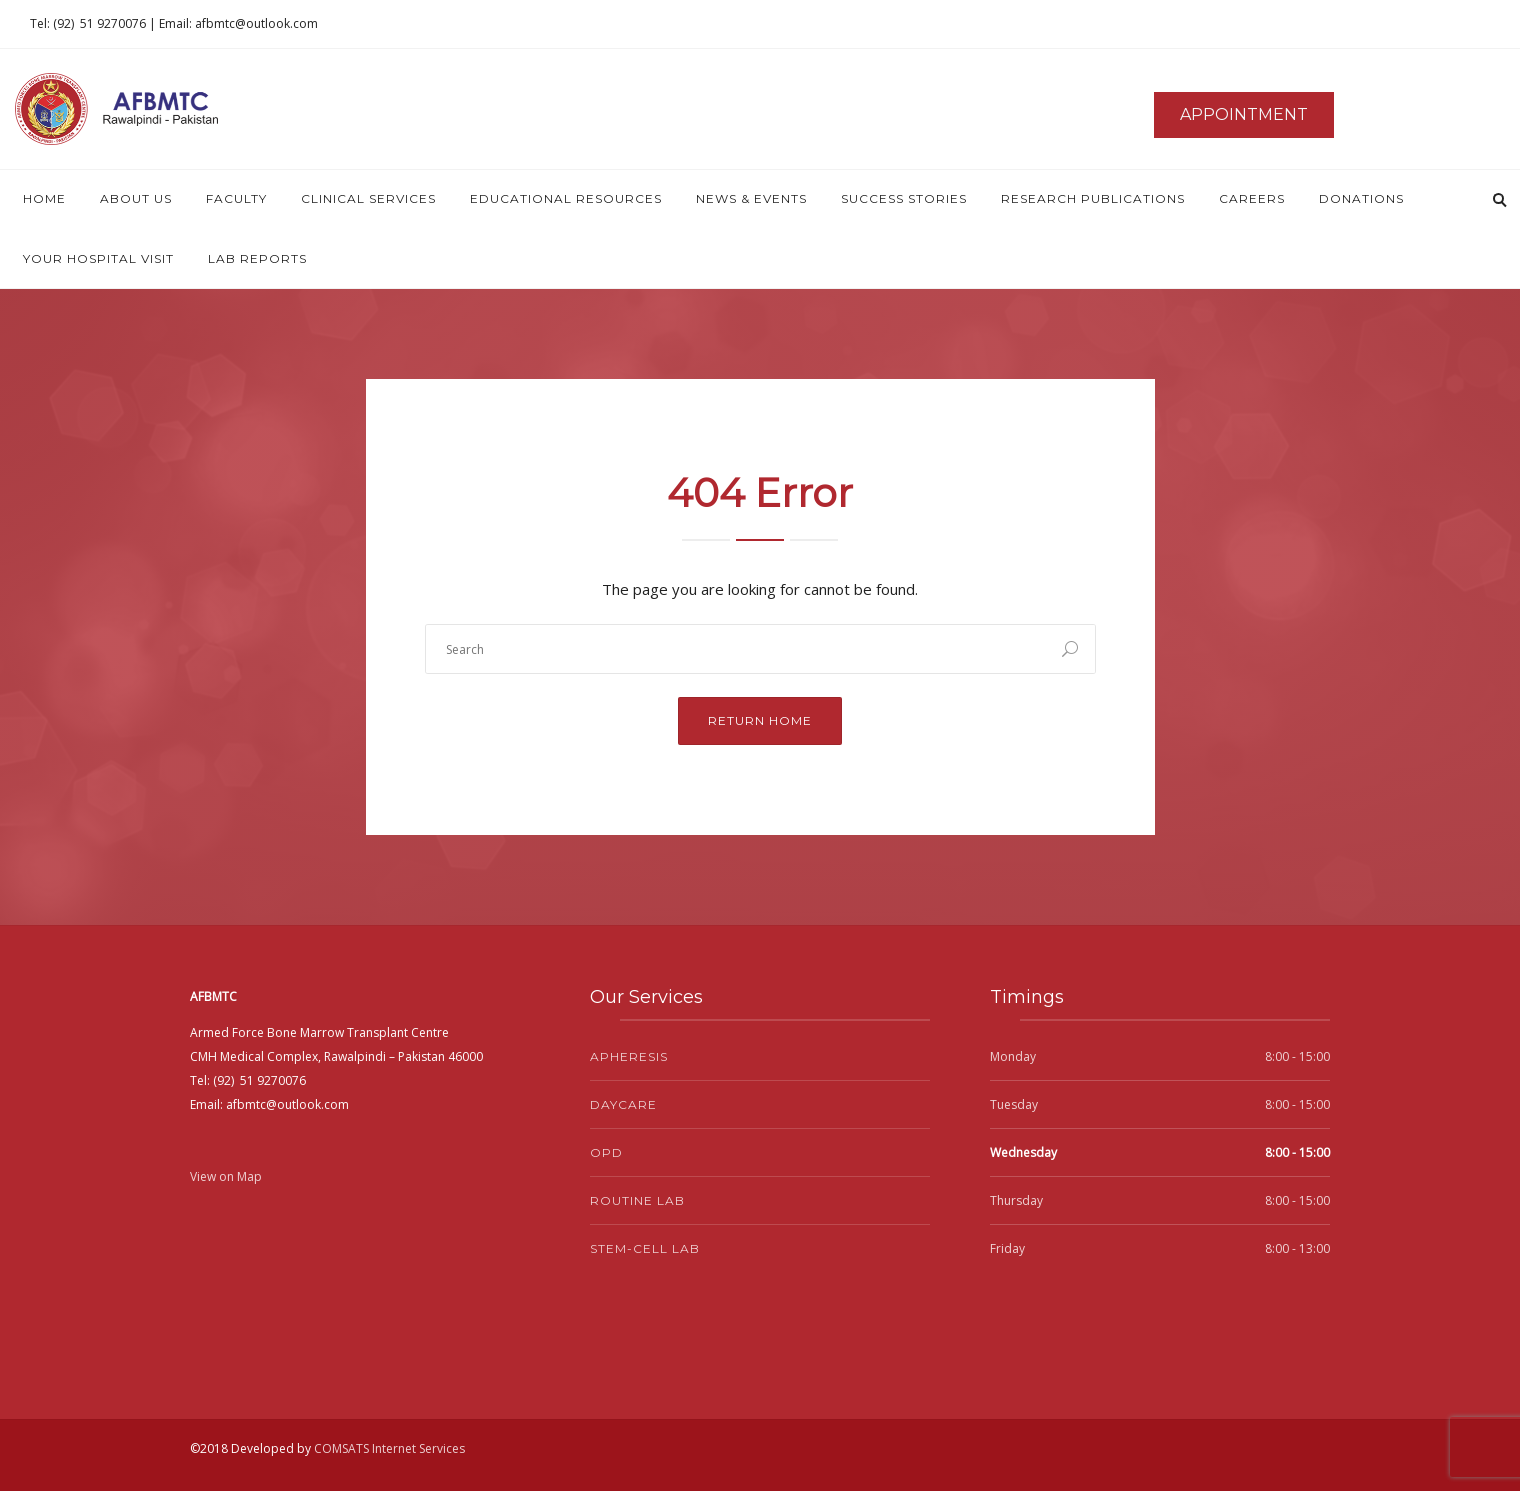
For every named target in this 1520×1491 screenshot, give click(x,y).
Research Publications (1093, 198)
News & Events (1423, 114)
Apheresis (629, 1056)
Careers (1252, 198)
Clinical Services (368, 198)
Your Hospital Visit (98, 258)
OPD (606, 1152)
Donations (1361, 198)
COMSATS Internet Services (389, 1448)
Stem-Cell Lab (645, 1248)
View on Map (226, 1176)
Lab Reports (257, 258)
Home (44, 198)
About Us (136, 198)
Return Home (760, 720)
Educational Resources (566, 198)
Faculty (236, 198)
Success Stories (904, 198)
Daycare (623, 1104)
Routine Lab (637, 1200)
